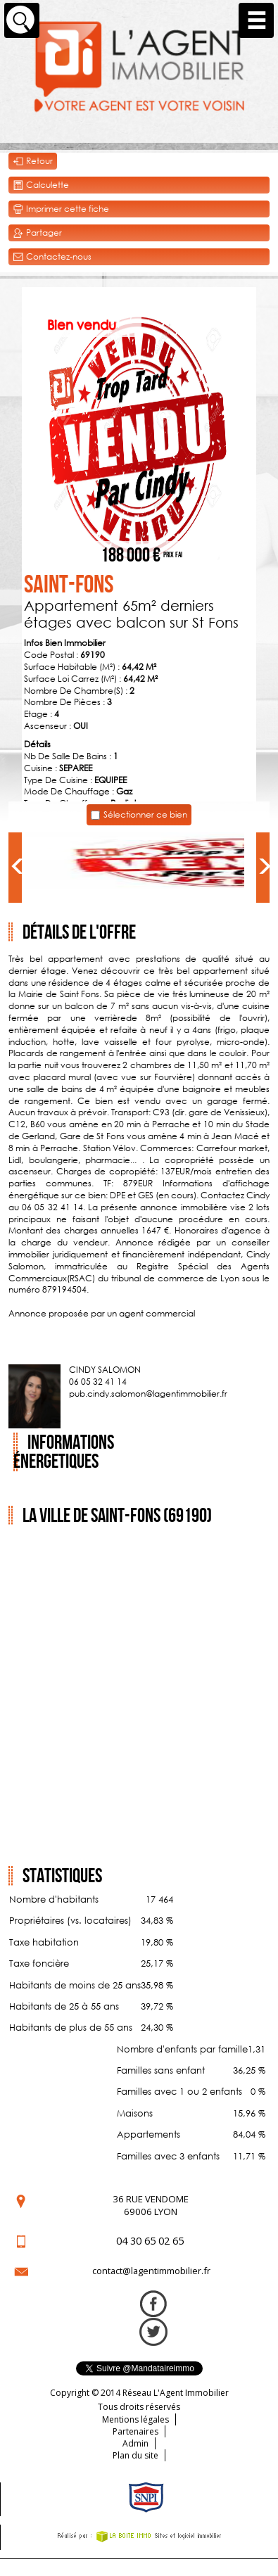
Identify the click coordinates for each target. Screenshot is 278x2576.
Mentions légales (135, 2419)
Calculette (41, 185)
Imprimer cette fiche (61, 209)
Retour (33, 161)
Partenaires (135, 2431)
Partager (37, 233)
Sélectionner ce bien (145, 814)
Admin (135, 2443)
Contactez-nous (52, 257)
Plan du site (135, 2455)
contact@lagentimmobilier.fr (151, 2270)
